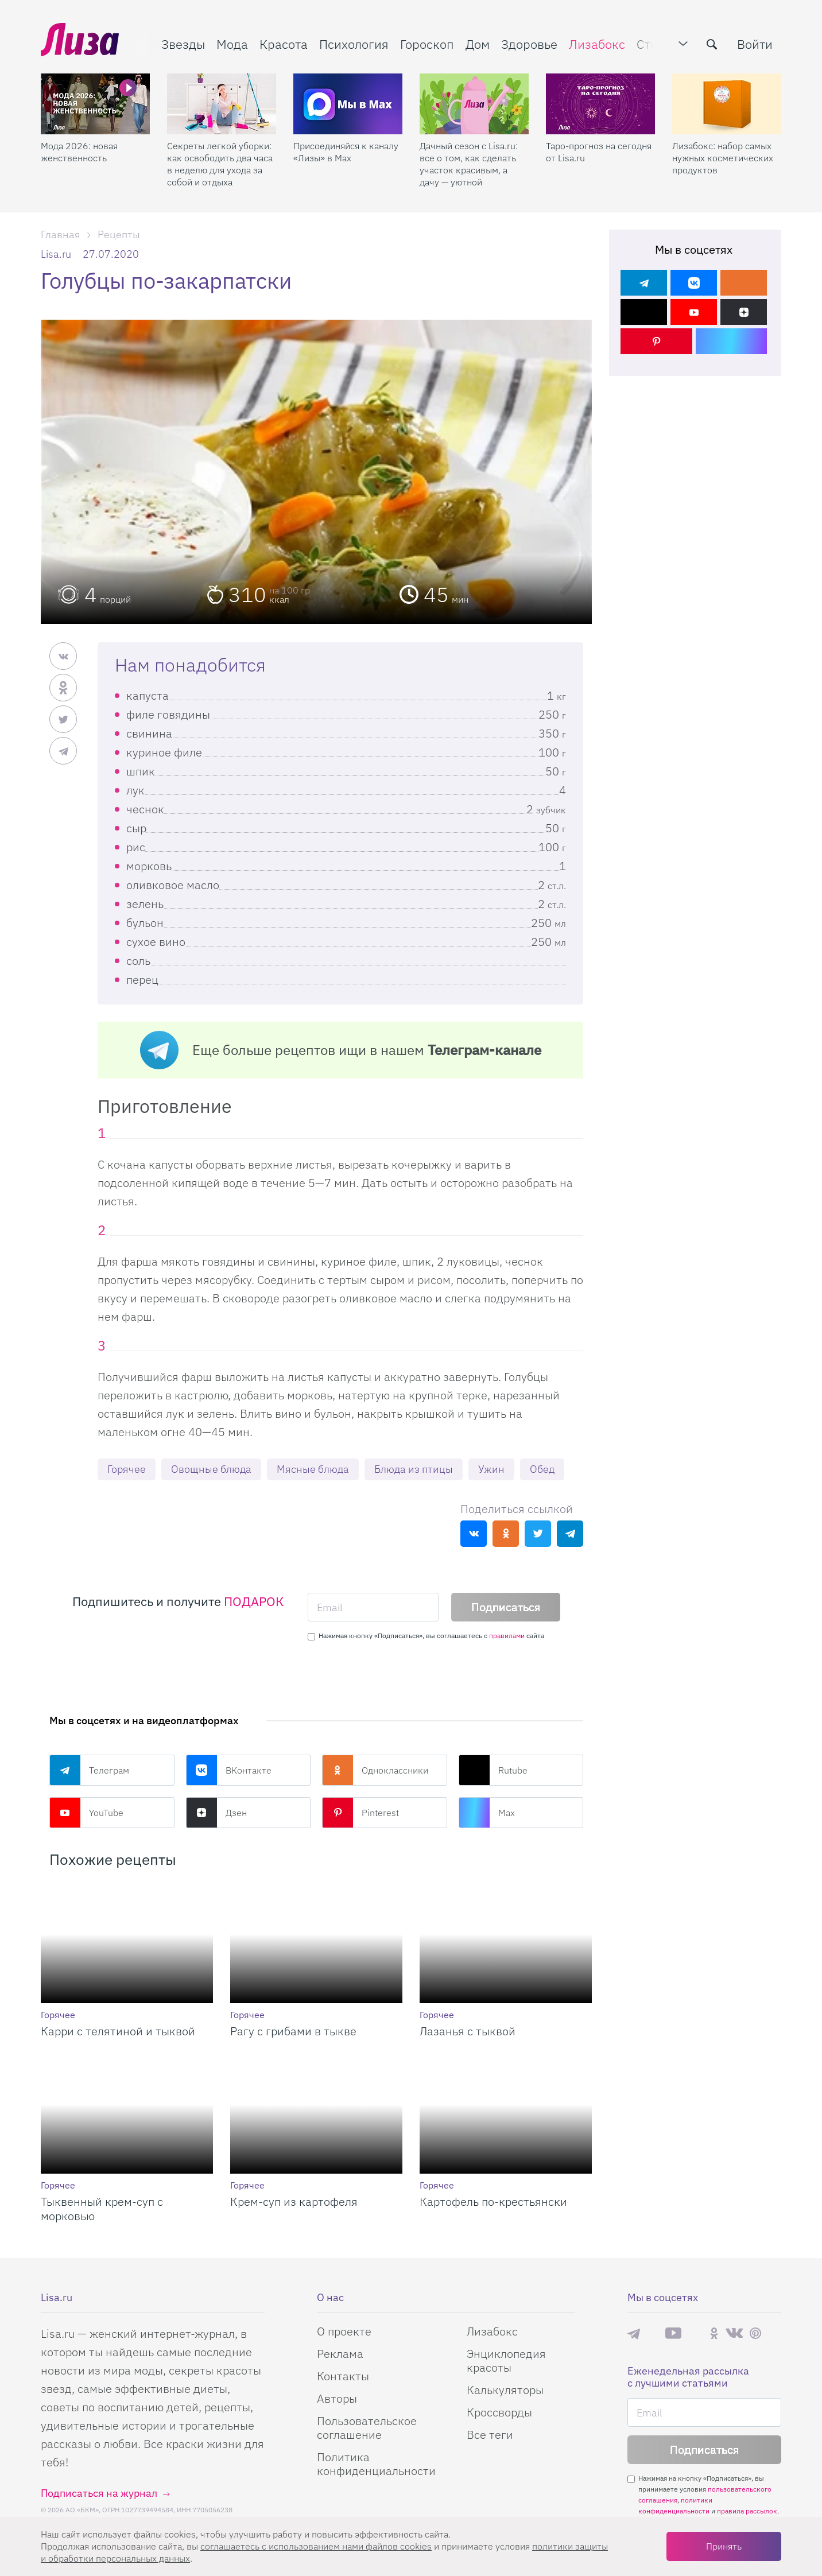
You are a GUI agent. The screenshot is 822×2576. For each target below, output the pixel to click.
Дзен (216, 1812)
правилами (507, 1635)
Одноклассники (375, 1770)
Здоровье (529, 44)
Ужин (491, 1469)
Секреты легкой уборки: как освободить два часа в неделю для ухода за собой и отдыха (220, 164)
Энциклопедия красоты (506, 2360)
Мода (232, 44)
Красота (283, 44)
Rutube (493, 1770)
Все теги (490, 2434)
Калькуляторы (505, 2389)
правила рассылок (747, 2511)
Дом (478, 44)
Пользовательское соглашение (367, 2427)
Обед (542, 1469)
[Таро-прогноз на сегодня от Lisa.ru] (600, 103)
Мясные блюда (313, 1469)
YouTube (86, 1812)
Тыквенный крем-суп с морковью (102, 2209)
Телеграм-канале (484, 1050)
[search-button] (712, 44)
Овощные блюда (211, 1469)
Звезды (183, 44)
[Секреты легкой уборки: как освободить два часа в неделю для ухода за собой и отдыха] (221, 103)
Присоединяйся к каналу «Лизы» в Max (345, 152)
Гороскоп (427, 44)
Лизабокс (597, 44)
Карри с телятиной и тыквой (118, 2031)
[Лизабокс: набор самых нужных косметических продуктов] (726, 103)
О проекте (344, 2331)
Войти (755, 44)
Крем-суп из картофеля (294, 2201)
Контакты (343, 2376)
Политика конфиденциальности (376, 2463)
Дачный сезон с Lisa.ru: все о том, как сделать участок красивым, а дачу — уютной (469, 164)
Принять (724, 2546)
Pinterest (360, 1812)
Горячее (126, 1469)
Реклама (340, 2353)
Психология (354, 44)
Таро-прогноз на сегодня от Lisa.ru (599, 152)
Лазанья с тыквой (467, 2031)
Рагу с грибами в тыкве (293, 2031)
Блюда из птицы (413, 1469)
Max (487, 1812)
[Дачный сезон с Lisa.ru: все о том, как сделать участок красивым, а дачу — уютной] (474, 103)
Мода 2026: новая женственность (79, 152)
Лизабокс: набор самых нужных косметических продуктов (722, 158)
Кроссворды (499, 2412)
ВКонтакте (229, 1770)
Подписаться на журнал (99, 2493)
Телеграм (89, 1770)
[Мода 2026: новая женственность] (95, 103)
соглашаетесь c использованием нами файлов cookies (316, 2546)
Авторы (337, 2398)
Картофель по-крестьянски (493, 2201)
